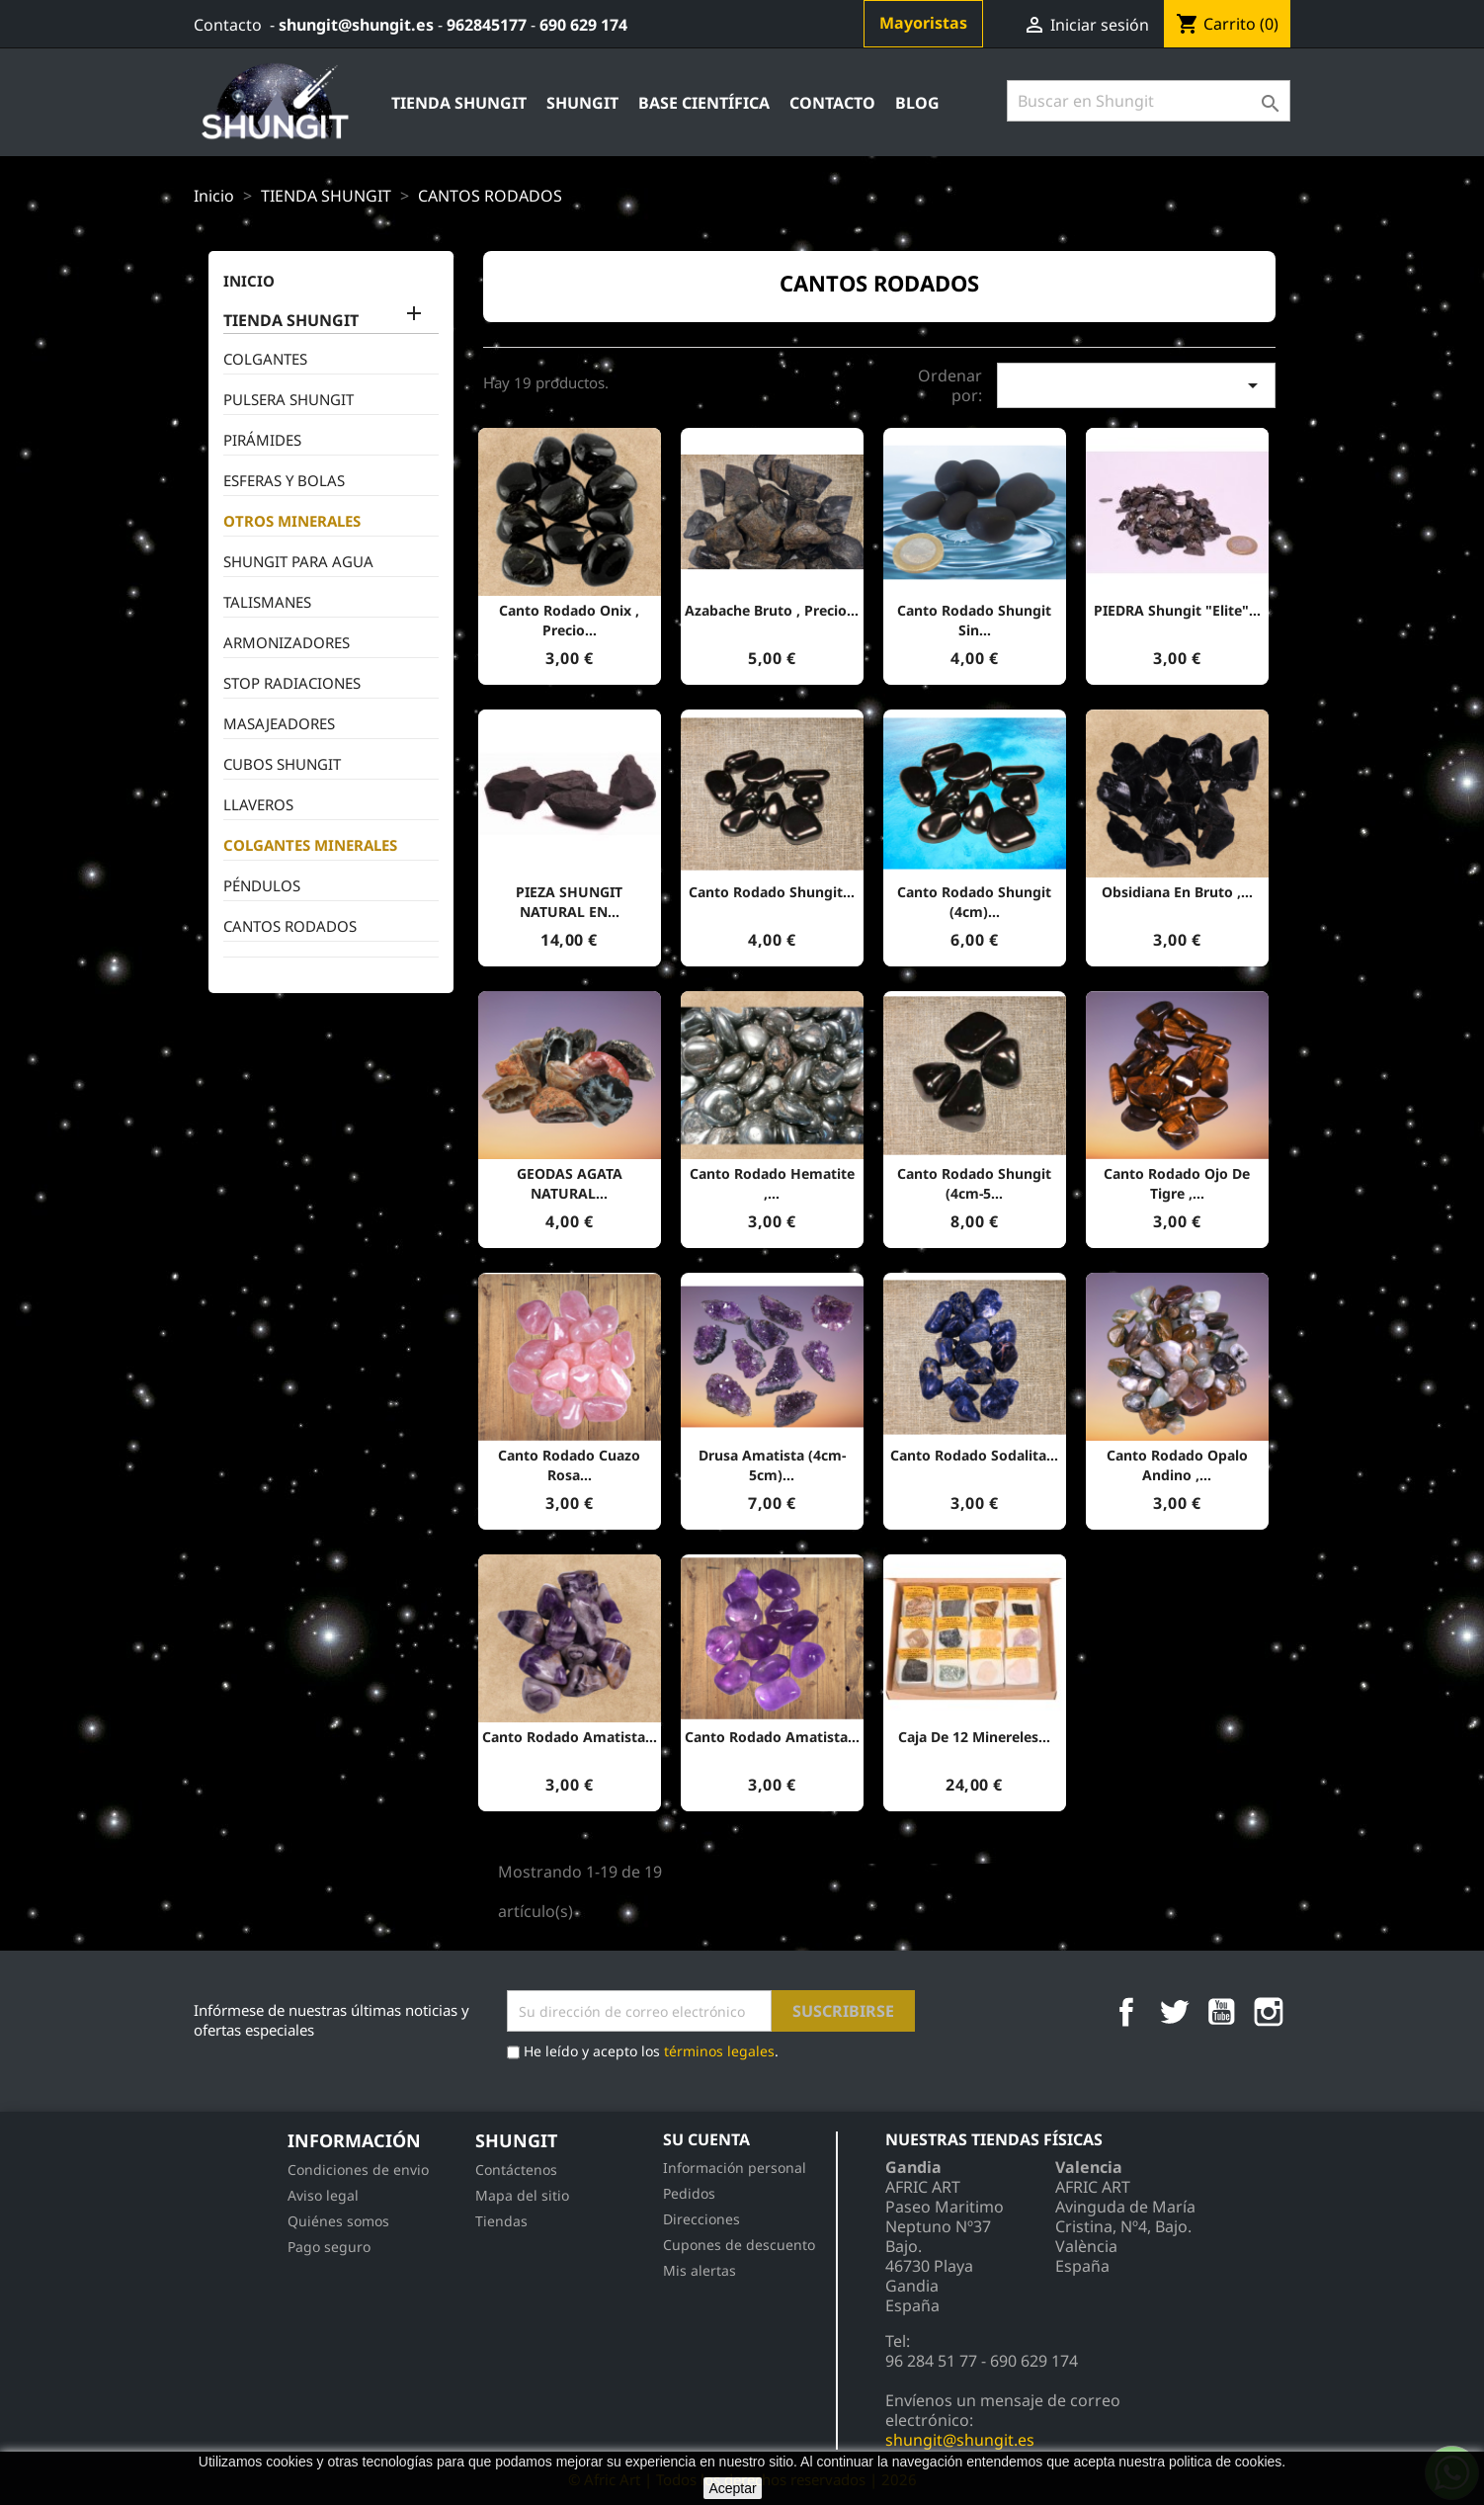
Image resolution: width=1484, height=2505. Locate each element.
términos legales (719, 2051)
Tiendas (501, 2221)
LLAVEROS (258, 804)
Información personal (734, 2167)
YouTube (1221, 2012)
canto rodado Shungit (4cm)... (974, 901)
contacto (832, 103)
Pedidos (689, 2193)
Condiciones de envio (358, 2169)
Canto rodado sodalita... (974, 1455)
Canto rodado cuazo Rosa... (569, 1465)
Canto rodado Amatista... (569, 1736)
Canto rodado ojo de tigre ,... (1177, 1183)
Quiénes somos (338, 2221)
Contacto (228, 25)
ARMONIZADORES (286, 642)
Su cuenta (706, 2139)
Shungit (582, 103)
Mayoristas (923, 23)
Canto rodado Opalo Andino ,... (1177, 1465)
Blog (917, 103)
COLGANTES (265, 359)
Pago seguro (329, 2246)
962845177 (487, 25)
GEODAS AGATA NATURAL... (569, 1183)
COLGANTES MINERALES (310, 845)
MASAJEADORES (279, 723)
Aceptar (732, 2488)
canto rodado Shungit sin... (974, 620)
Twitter (1174, 2012)
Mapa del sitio (522, 2195)
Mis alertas (699, 2270)
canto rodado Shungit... (772, 891)
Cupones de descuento (739, 2244)
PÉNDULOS (261, 885)
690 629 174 (583, 25)
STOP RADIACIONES (292, 683)
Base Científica (704, 103)
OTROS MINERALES (292, 521)
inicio (249, 281)
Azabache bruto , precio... (772, 610)
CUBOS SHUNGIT (282, 764)
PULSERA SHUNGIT (288, 399)
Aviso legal (323, 2195)
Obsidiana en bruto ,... (1177, 891)
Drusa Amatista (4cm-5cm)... (772, 1465)
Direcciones (701, 2219)
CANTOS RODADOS (290, 926)
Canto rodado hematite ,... (772, 1183)
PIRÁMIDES (262, 440)
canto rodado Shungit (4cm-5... (974, 1183)
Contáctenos (516, 2169)
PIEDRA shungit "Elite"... (1177, 610)
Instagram (1268, 2012)
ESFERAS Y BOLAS (284, 480)
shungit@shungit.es (356, 25)
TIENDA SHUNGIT (459, 103)
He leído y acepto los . (643, 2052)
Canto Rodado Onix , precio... (569, 620)
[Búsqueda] (1148, 101)
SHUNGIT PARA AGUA (298, 561)
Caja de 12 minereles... (974, 1736)
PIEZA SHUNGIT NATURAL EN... (569, 901)
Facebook (1126, 2012)
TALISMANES (267, 602)
